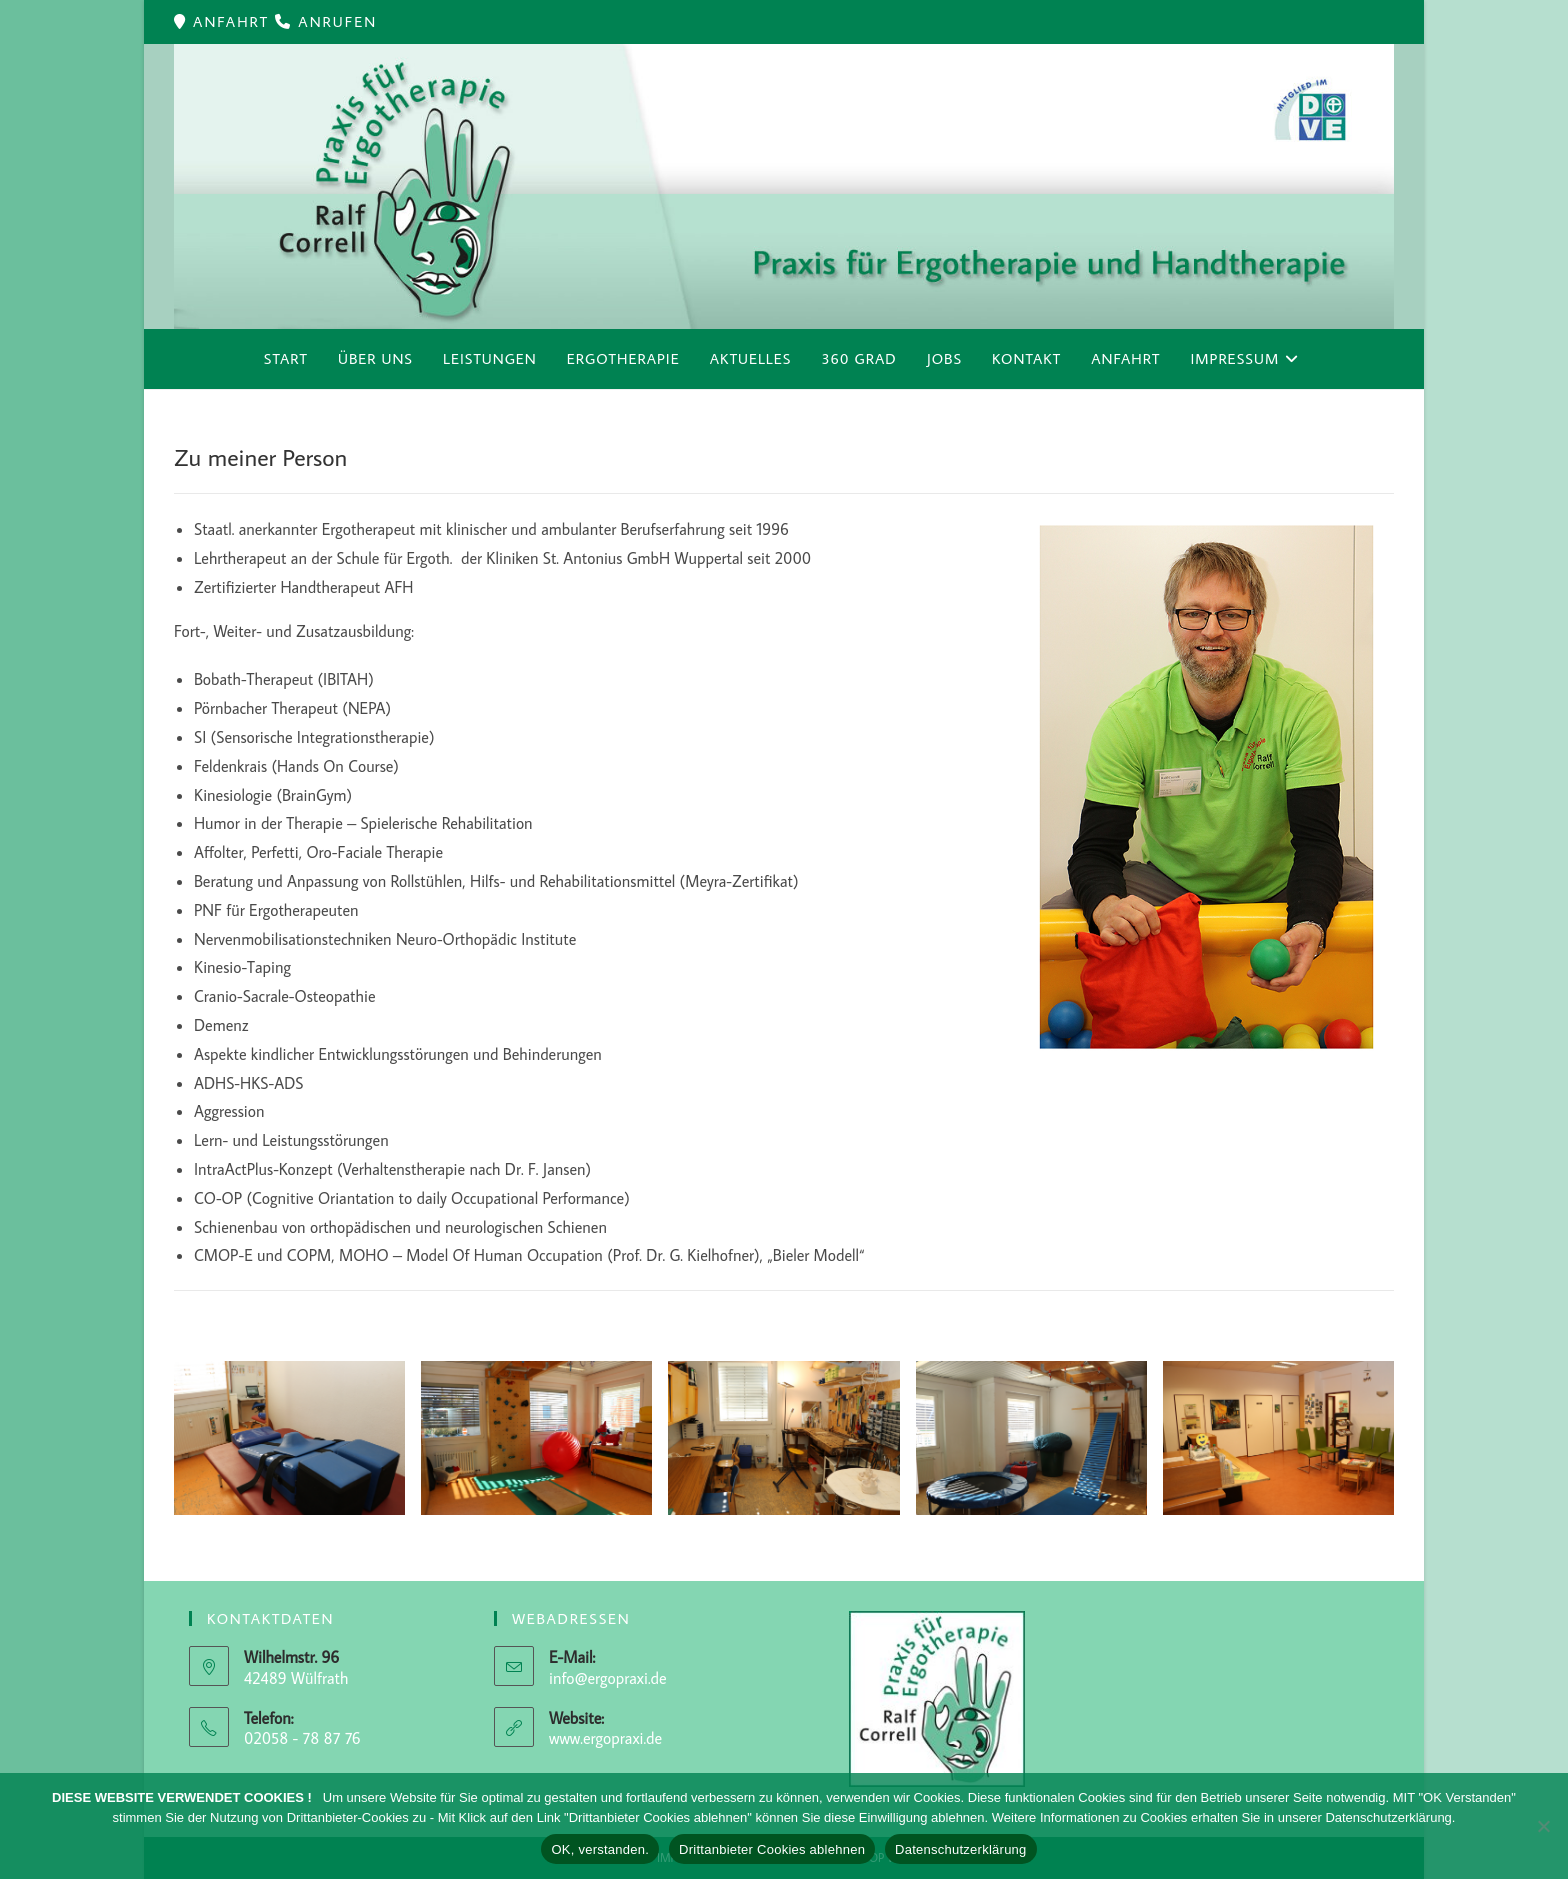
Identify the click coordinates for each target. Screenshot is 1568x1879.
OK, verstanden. (600, 1849)
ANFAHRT (234, 21)
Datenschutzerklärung (960, 1849)
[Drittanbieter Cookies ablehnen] (1543, 1826)
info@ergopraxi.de (608, 1678)
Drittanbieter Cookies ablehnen (772, 1849)
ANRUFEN (337, 21)
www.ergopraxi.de (605, 1738)
